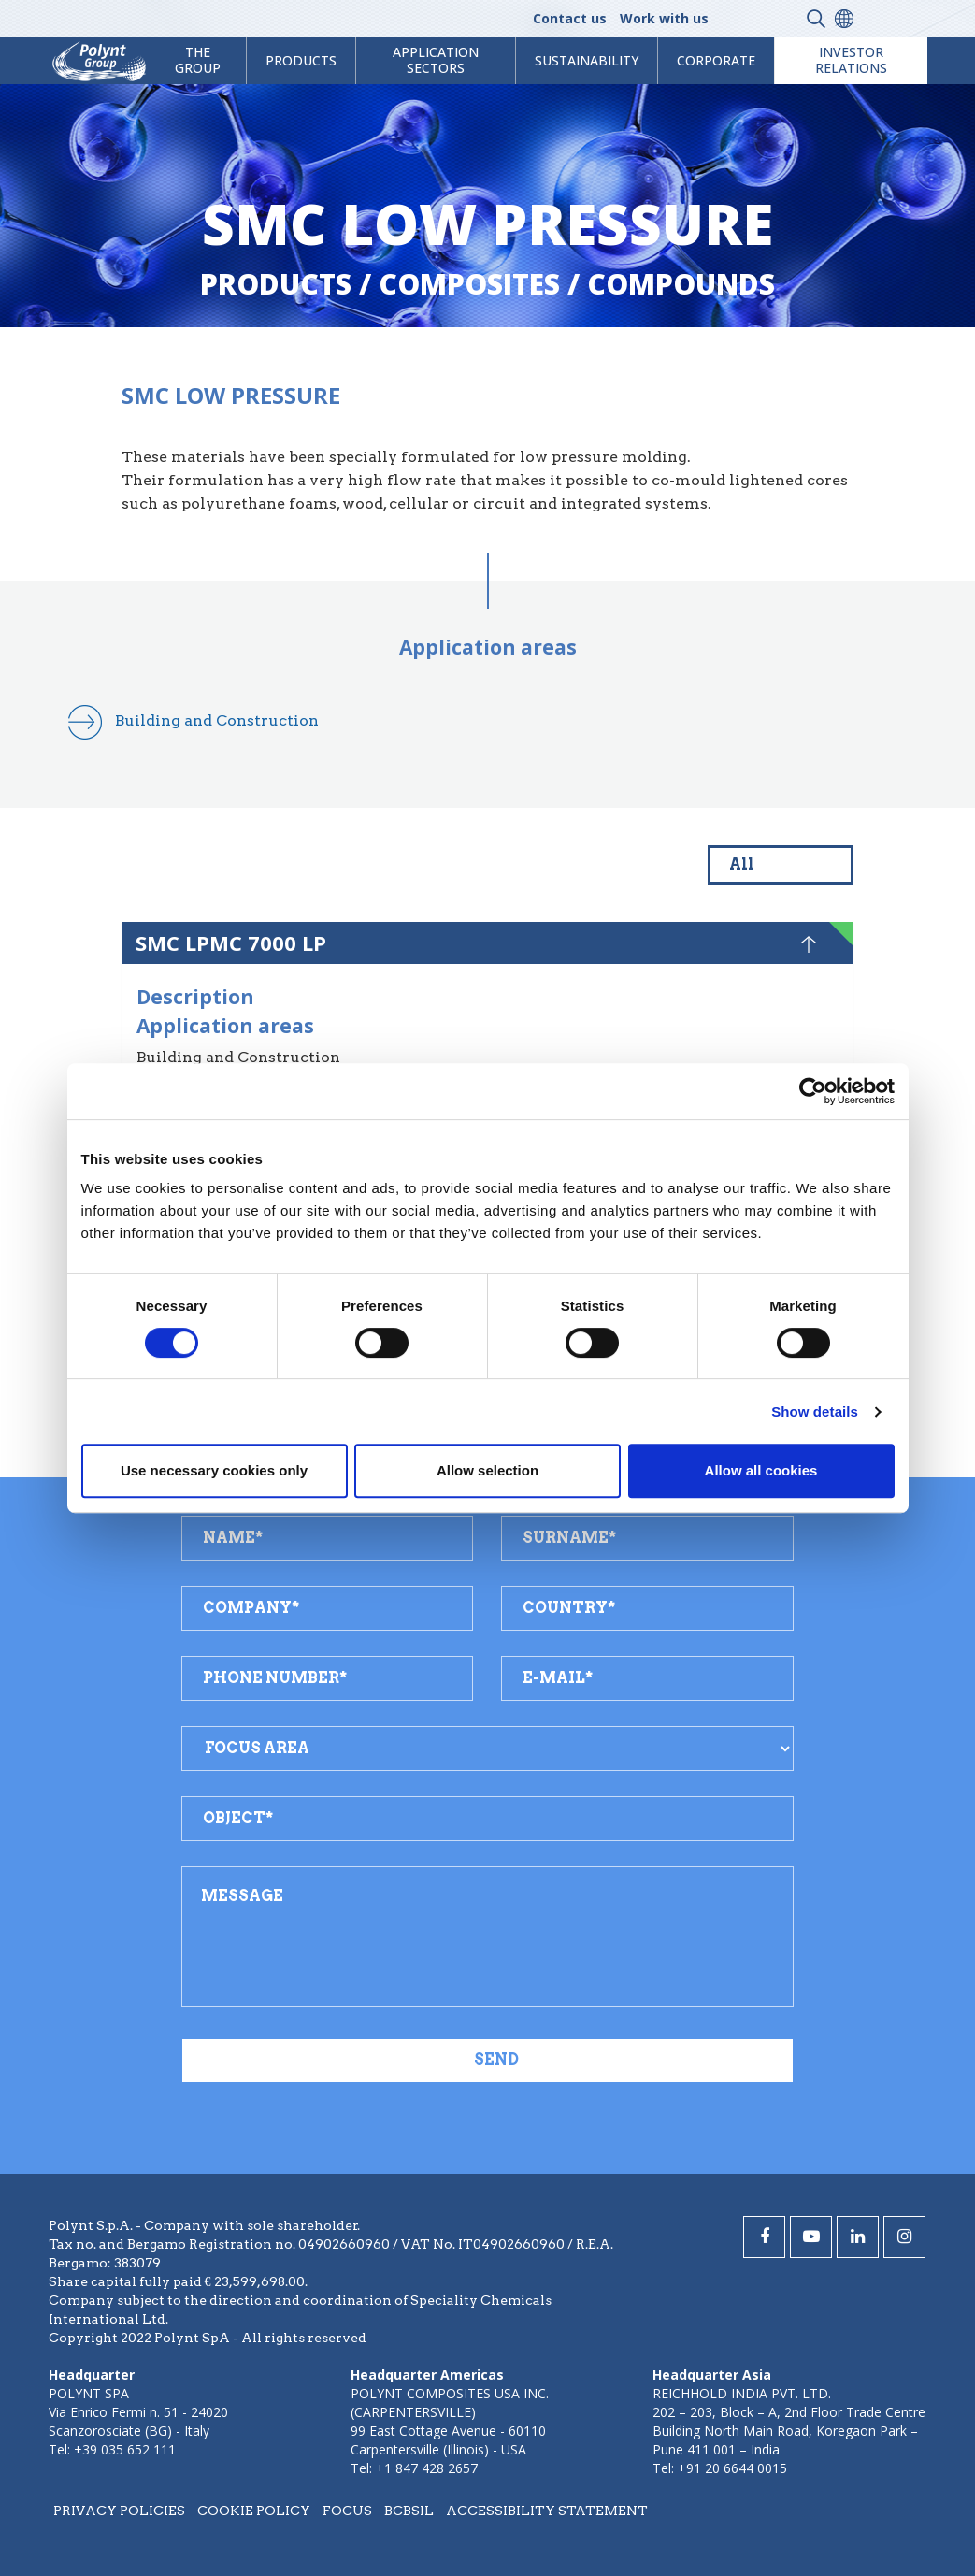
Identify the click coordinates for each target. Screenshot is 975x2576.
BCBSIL (409, 2510)
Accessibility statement (547, 2510)
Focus (347, 2510)
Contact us (570, 18)
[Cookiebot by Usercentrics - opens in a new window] (813, 1091)
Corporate (716, 60)
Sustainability (586, 60)
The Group (198, 60)
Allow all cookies (761, 1470)
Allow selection (487, 1470)
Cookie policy (253, 2510)
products (301, 60)
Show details (814, 1411)
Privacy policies (119, 2510)
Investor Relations (851, 60)
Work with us (664, 18)
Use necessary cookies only (214, 1470)
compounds (681, 284)
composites (469, 284)
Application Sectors (436, 60)
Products (275, 284)
